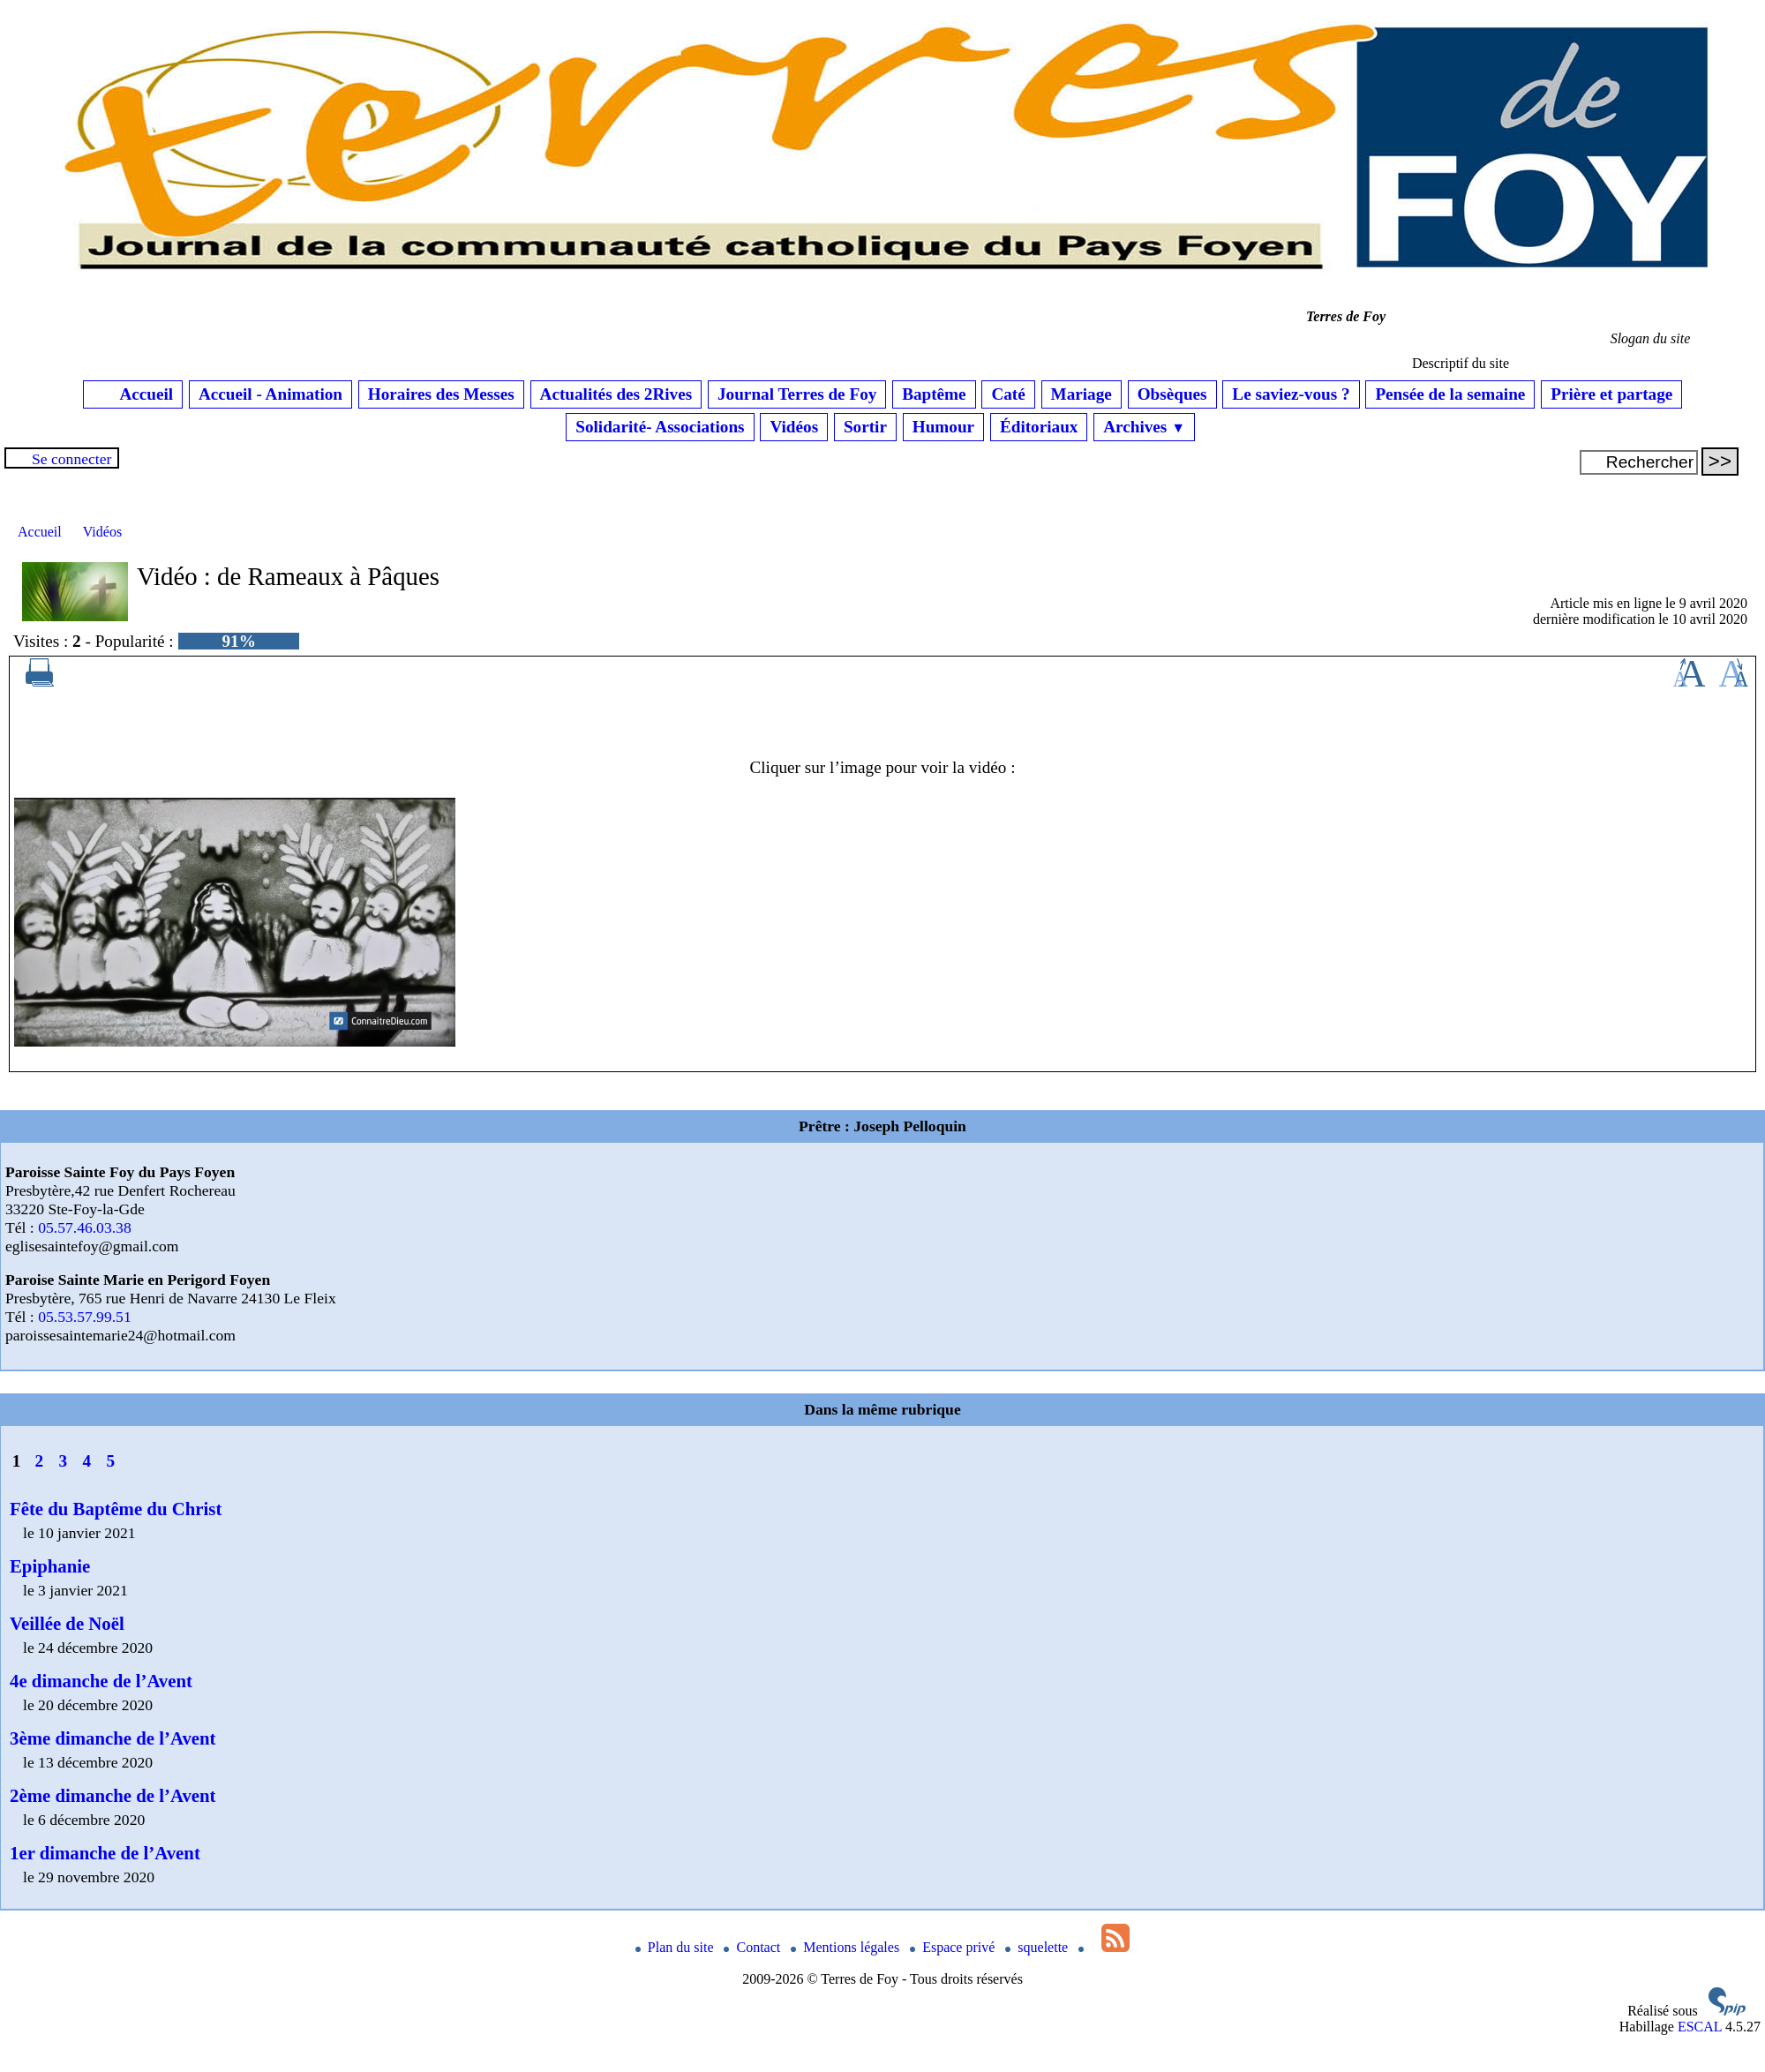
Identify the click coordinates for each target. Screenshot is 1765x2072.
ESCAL (1700, 2026)
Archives (1144, 426)
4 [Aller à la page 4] (86, 1461)
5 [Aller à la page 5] (110, 1461)
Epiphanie (50, 1566)
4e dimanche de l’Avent (101, 1680)
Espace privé (954, 1947)
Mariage (1081, 394)
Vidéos (794, 426)
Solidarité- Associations (659, 426)
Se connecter (71, 459)
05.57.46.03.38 (84, 1227)
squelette (1038, 1947)
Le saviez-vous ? (1290, 394)
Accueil (133, 394)
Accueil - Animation (270, 394)
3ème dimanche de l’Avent (113, 1738)
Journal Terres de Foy (796, 394)
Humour (943, 426)
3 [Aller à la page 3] (63, 1461)
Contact (754, 1947)
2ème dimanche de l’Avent (113, 1795)
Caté (1008, 394)
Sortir (865, 426)
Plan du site (676, 1947)
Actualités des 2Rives (616, 394)
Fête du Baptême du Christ (116, 1508)
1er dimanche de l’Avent (105, 1853)
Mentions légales (847, 1947)
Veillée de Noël (67, 1623)
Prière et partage (1611, 394)
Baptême (933, 394)
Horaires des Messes (441, 394)
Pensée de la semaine (1450, 394)
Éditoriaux (1039, 426)
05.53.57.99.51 (84, 1316)
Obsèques (1172, 394)
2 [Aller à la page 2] (39, 1461)
